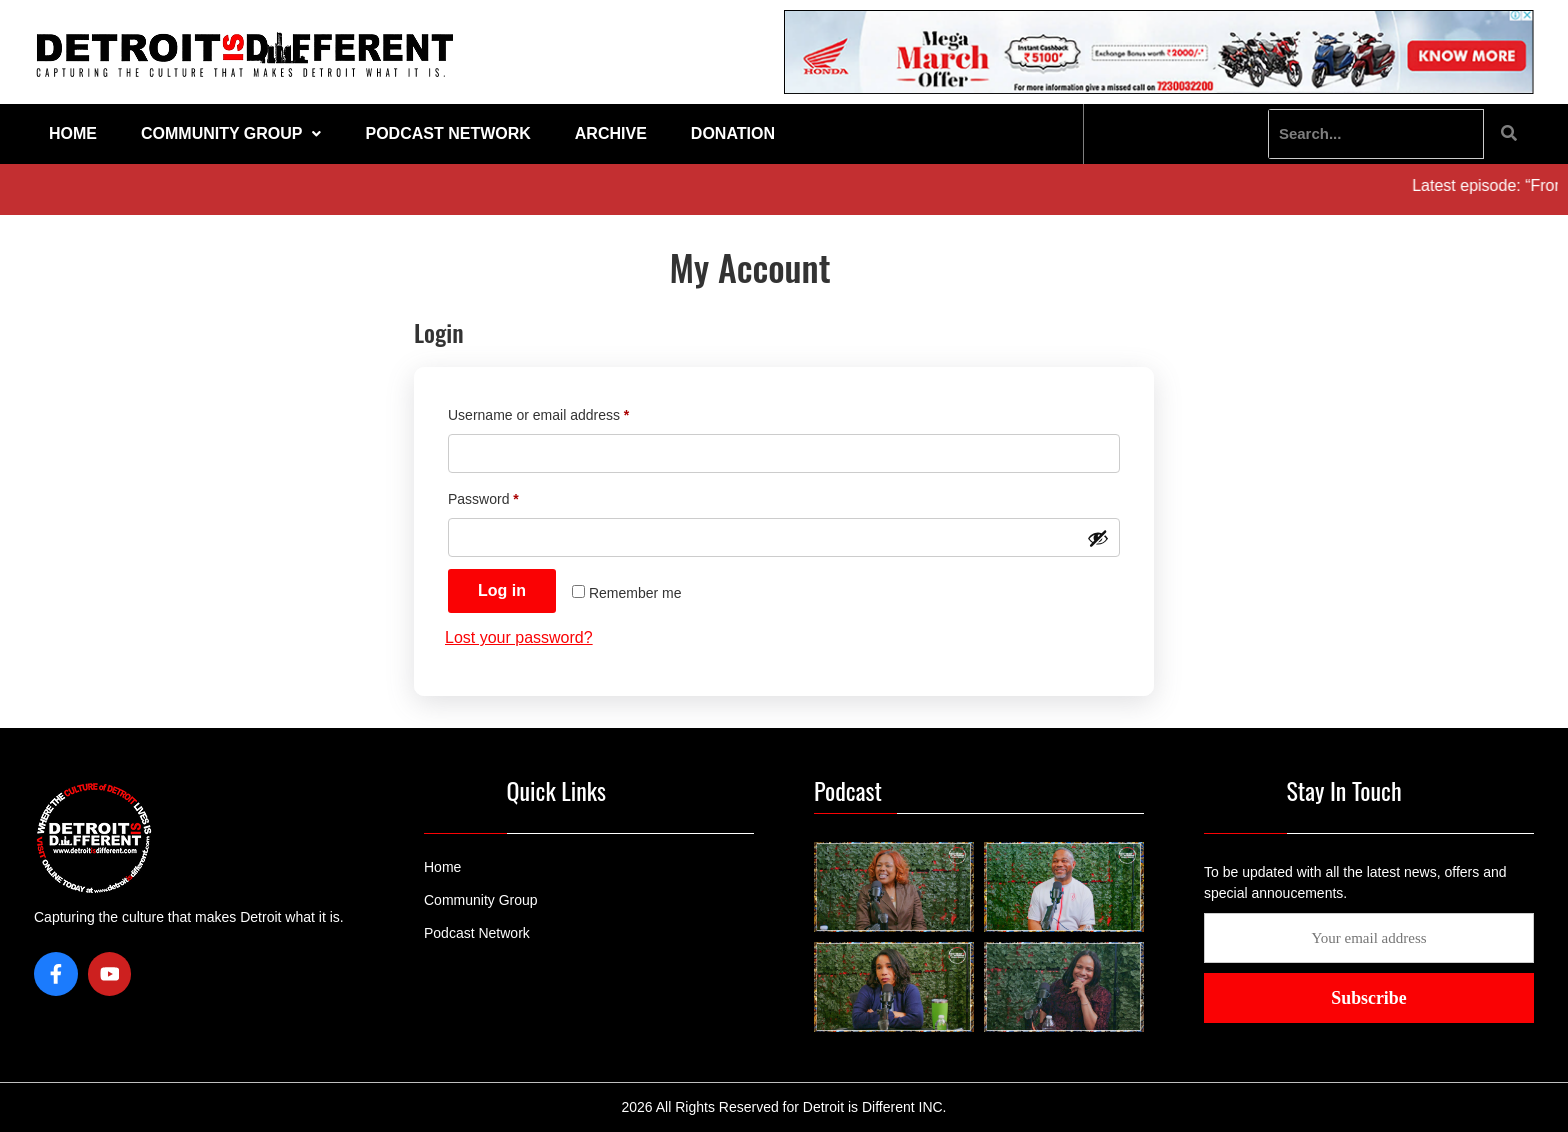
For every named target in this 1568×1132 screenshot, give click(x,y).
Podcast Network (447, 133)
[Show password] (1098, 538)
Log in (502, 590)
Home (73, 133)
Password (511, 496)
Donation (733, 133)
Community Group (231, 133)
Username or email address (566, 412)
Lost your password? (519, 637)
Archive (611, 133)
